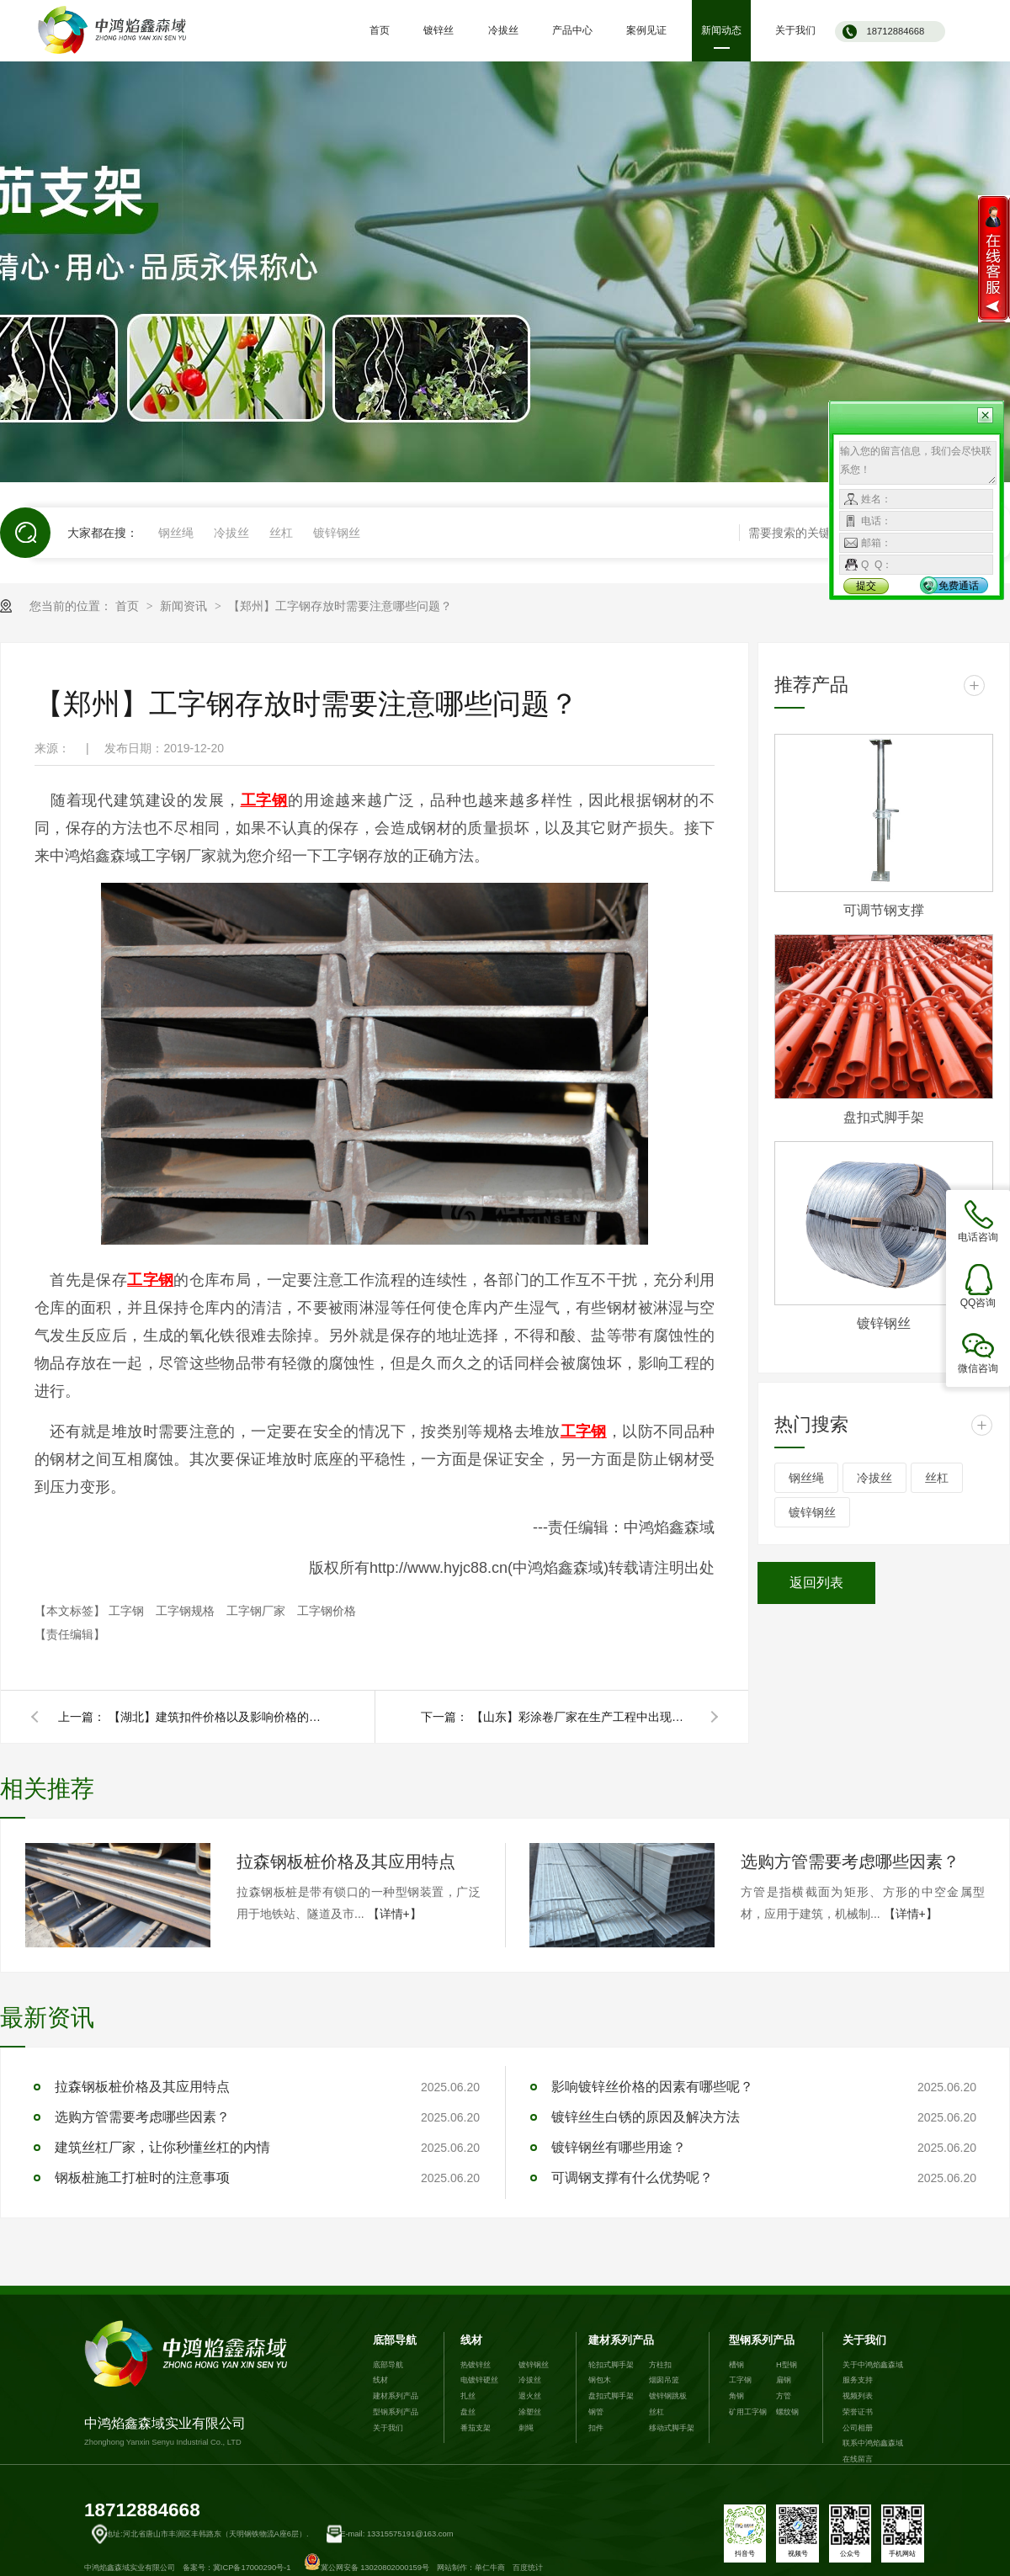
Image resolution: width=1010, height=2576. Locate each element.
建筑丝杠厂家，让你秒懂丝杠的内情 (162, 2147)
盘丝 (468, 2412)
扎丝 (468, 2396)
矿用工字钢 (748, 2412)
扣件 (595, 2428)
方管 (783, 2396)
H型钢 (786, 2365)
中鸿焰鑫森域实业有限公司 (189, 2384)
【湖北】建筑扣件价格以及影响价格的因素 (218, 1717)
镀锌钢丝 (336, 532)
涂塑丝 (529, 2412)
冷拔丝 (231, 532)
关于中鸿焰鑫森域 (873, 2365)
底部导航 (395, 2340)
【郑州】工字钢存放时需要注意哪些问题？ (340, 606)
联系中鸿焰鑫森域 (873, 2443)
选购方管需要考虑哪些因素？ (850, 1861)
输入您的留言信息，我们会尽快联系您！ (918, 463)
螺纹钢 (787, 2412)
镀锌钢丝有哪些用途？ (618, 2147)
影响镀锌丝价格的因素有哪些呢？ (652, 2086)
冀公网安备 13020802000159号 (366, 2567)
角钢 (736, 2396)
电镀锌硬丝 (479, 2380)
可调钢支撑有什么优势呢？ (632, 2177)
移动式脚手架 (671, 2428)
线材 (380, 2380)
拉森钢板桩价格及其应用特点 (346, 1861)
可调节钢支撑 (883, 910)
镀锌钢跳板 (668, 2396)
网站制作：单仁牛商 (471, 2567)
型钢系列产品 (395, 2412)
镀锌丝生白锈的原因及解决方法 (645, 2117)
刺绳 (526, 2428)
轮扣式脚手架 (611, 2365)
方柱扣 (660, 2365)
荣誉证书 (858, 2412)
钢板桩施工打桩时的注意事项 (142, 2177)
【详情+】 (395, 1913)
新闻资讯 (185, 606)
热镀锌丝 (475, 2365)
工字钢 (128, 1610)
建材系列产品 (395, 2396)
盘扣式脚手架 (883, 1117)
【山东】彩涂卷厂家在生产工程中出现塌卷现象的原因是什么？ (580, 1717)
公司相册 (858, 2428)
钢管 (595, 2412)
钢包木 (599, 2380)
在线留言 (858, 2459)
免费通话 (958, 586)
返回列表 (816, 1582)
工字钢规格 (187, 1610)
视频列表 (858, 2396)
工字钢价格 (326, 1610)
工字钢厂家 (257, 1610)
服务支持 (858, 2380)
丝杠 (281, 532)
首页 (128, 606)
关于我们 (388, 2428)
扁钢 (783, 2380)
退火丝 (529, 2396)
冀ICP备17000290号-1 (252, 2567)
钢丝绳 (176, 532)
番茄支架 (475, 2428)
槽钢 (736, 2365)
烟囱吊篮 (664, 2380)
